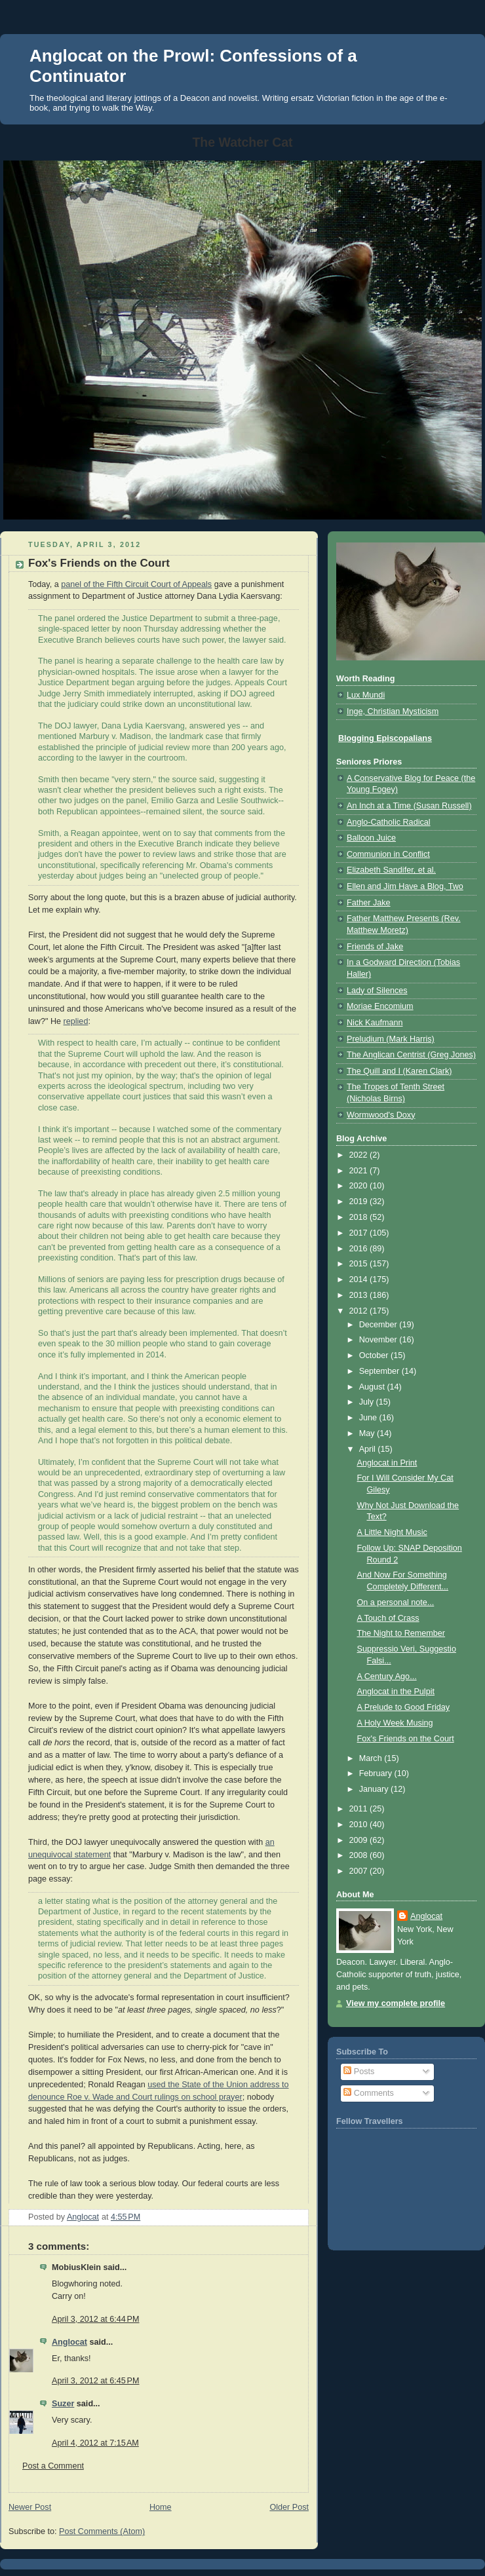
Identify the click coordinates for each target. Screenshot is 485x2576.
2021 (359, 1170)
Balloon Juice (371, 838)
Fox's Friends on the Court (405, 1738)
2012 (359, 1311)
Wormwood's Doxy (381, 1115)
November (379, 1339)
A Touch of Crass (388, 1618)
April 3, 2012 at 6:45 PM (96, 2380)
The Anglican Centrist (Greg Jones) (411, 1054)
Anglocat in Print (387, 1463)
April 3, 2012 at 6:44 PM (96, 2319)
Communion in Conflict (388, 854)
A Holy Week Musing (395, 1723)
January (375, 1789)
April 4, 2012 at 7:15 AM (95, 2443)
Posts (358, 2071)
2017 (359, 1233)
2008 (359, 1855)
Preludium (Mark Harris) (391, 1039)
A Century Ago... (387, 1676)
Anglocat (69, 2342)
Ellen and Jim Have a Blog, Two (405, 886)
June (369, 1417)
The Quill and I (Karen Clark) (399, 1071)
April (368, 1449)
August (373, 1387)
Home (160, 2507)
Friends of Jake (375, 946)
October (375, 1355)
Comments (368, 2093)
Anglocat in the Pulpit (396, 1691)
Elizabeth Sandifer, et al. (391, 870)
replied (76, 1021)
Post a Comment (53, 2466)
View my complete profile (395, 2003)
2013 (359, 1295)
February (377, 1773)
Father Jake (369, 902)
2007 (359, 1871)
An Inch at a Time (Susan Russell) (409, 805)
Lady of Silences (377, 990)
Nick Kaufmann (375, 1022)
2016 (359, 1248)
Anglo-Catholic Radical (389, 822)
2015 (359, 1263)
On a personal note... (396, 1602)
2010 (359, 1824)
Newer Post (30, 2507)
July (367, 1402)
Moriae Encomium (380, 1006)
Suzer (63, 2403)
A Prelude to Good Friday (403, 1707)
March (372, 1758)
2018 (359, 1217)
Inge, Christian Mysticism (392, 711)
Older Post (289, 2507)
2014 (359, 1279)
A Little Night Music (392, 1532)
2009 (359, 1840)
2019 (359, 1201)
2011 (359, 1808)
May (368, 1433)
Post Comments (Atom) (102, 2531)
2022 (359, 1155)
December (379, 1324)
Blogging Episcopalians (385, 738)
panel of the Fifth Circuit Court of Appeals (136, 584)
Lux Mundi (366, 695)
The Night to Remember (401, 1633)
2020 (359, 1185)
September (380, 1371)
